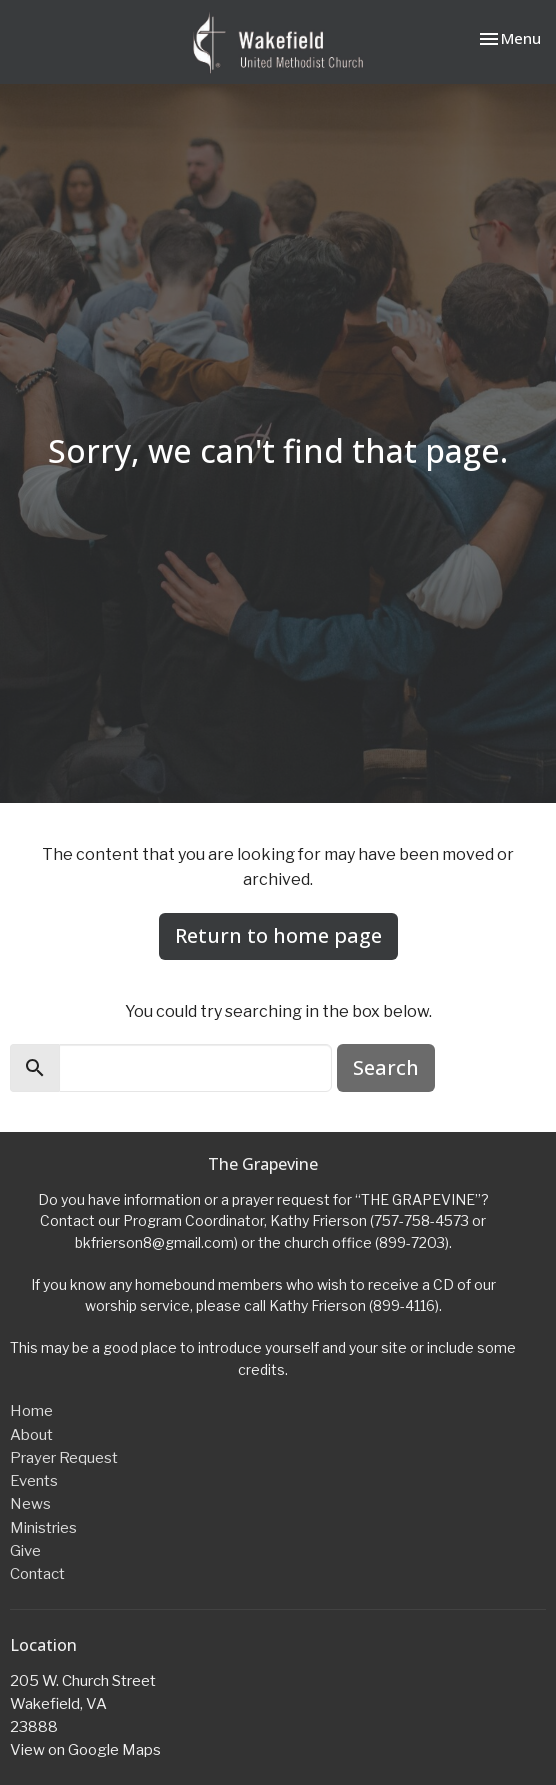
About (31, 1435)
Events (34, 1481)
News (30, 1504)
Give (25, 1551)
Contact (37, 1574)
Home (31, 1411)
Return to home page (278, 935)
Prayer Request (64, 1458)
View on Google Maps (85, 1750)
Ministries (43, 1528)
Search (386, 1067)
